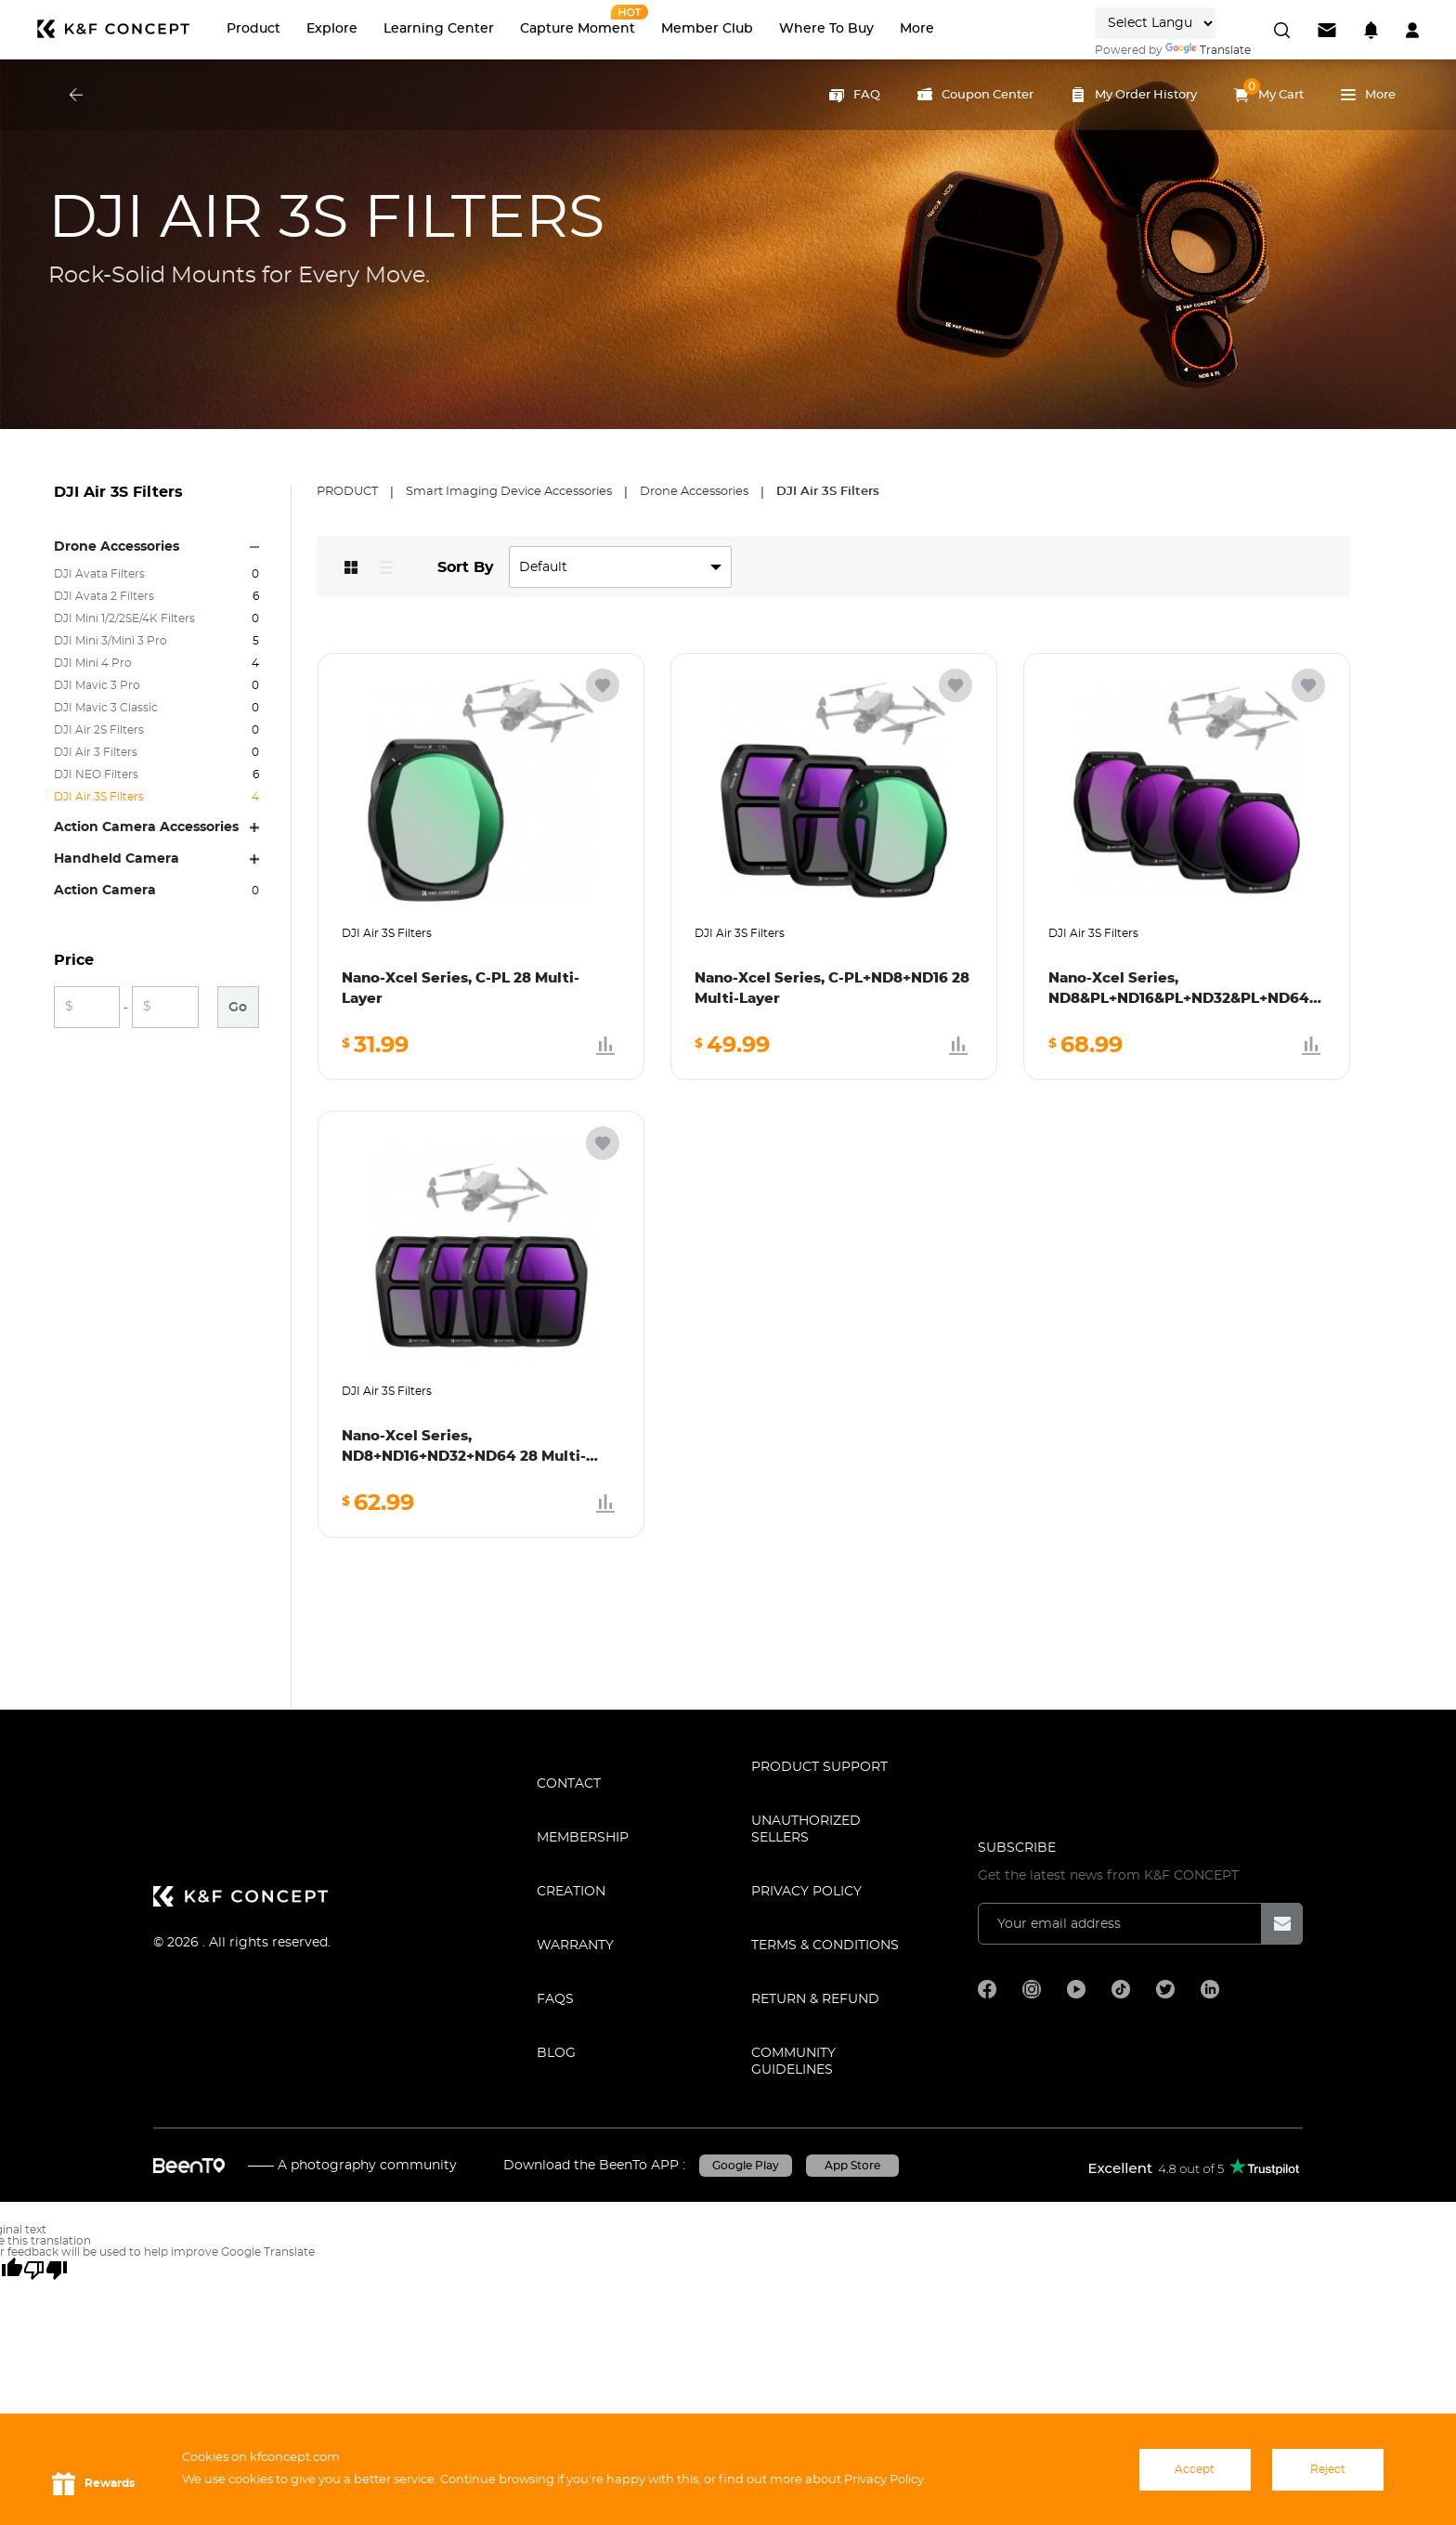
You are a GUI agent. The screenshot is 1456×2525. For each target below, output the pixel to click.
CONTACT (569, 1783)
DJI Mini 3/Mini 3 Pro (110, 640)
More (917, 28)
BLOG (556, 2053)
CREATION (571, 1891)
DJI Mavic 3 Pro (97, 685)
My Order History (1134, 94)
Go (237, 1007)
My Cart (1269, 90)
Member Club (707, 28)
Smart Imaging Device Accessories (510, 492)
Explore (332, 28)
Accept (1195, 2469)
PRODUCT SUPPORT (819, 1767)
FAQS (555, 1999)
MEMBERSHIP (583, 1837)
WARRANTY (575, 1945)
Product (253, 28)
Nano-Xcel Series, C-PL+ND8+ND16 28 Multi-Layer (832, 988)
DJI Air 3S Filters (99, 796)
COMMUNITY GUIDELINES (793, 2061)
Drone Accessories (116, 546)
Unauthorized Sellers (806, 1829)
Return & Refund (815, 1999)
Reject (1328, 2469)
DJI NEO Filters (96, 774)
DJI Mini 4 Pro (93, 663)
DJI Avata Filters (99, 573)
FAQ (854, 94)
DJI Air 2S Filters (99, 729)
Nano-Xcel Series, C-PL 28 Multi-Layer (460, 988)
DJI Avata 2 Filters (104, 596)
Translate (1208, 50)
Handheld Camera (116, 859)
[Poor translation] (45, 2270)
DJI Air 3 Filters (95, 752)
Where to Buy (826, 28)
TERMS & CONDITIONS (825, 1945)
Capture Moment (577, 28)
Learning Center (439, 28)
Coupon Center (975, 94)
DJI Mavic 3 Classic (106, 707)
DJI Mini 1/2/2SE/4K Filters (124, 618)
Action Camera (105, 890)
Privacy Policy (806, 1891)
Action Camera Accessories (146, 827)
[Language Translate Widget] (1155, 23)
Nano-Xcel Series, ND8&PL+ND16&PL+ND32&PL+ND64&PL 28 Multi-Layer (1187, 990)
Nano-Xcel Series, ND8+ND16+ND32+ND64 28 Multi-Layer (464, 1448)
